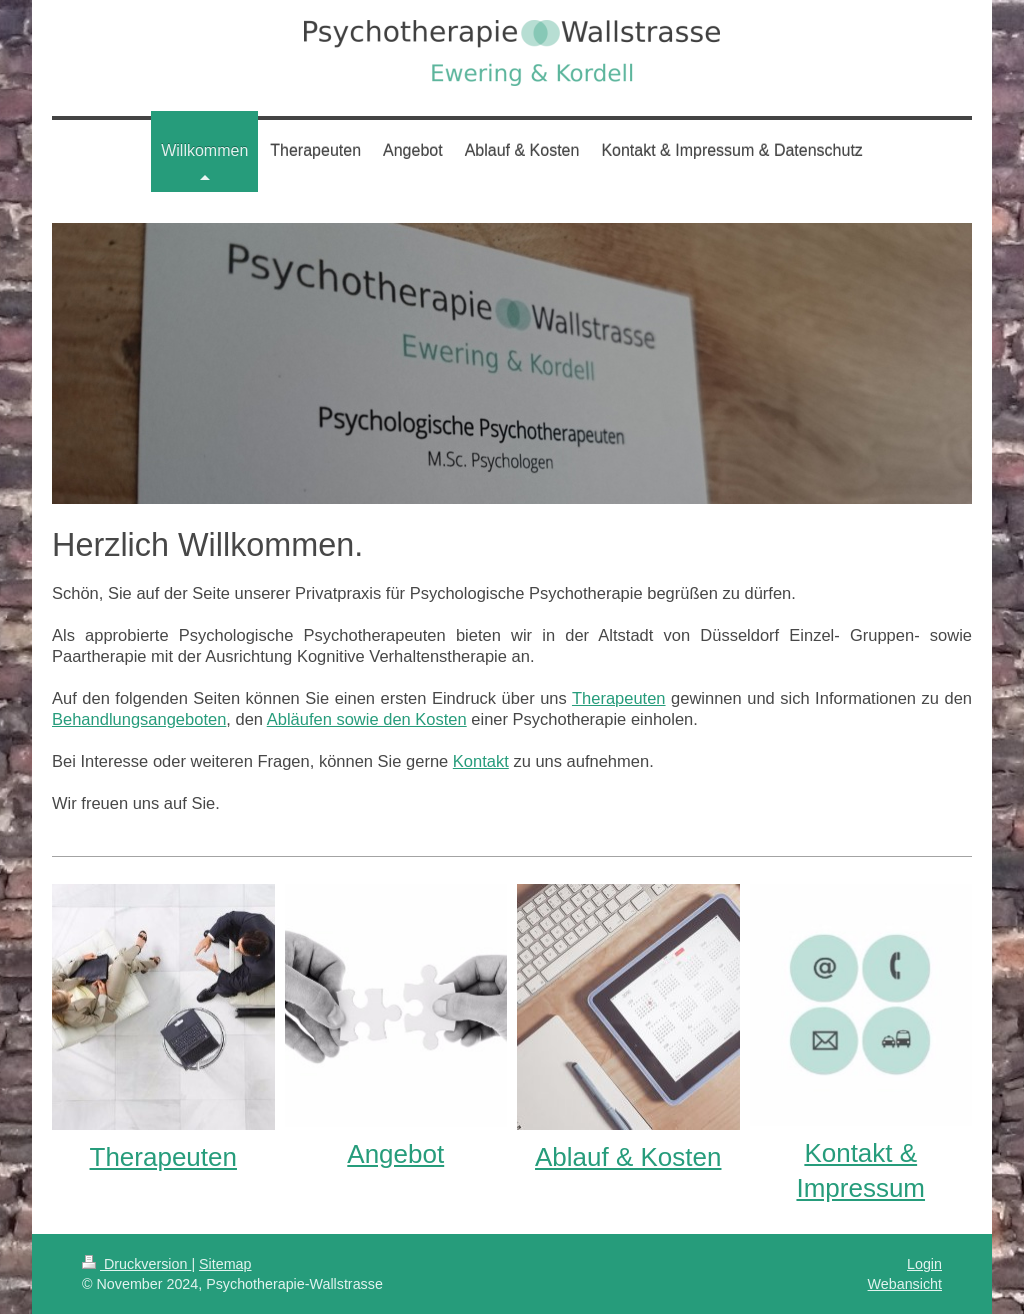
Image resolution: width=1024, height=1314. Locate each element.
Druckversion (136, 1264)
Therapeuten (619, 698)
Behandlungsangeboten (139, 719)
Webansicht (905, 1284)
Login (924, 1264)
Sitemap (225, 1264)
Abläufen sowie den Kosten (367, 719)
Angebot (395, 1154)
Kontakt (481, 761)
